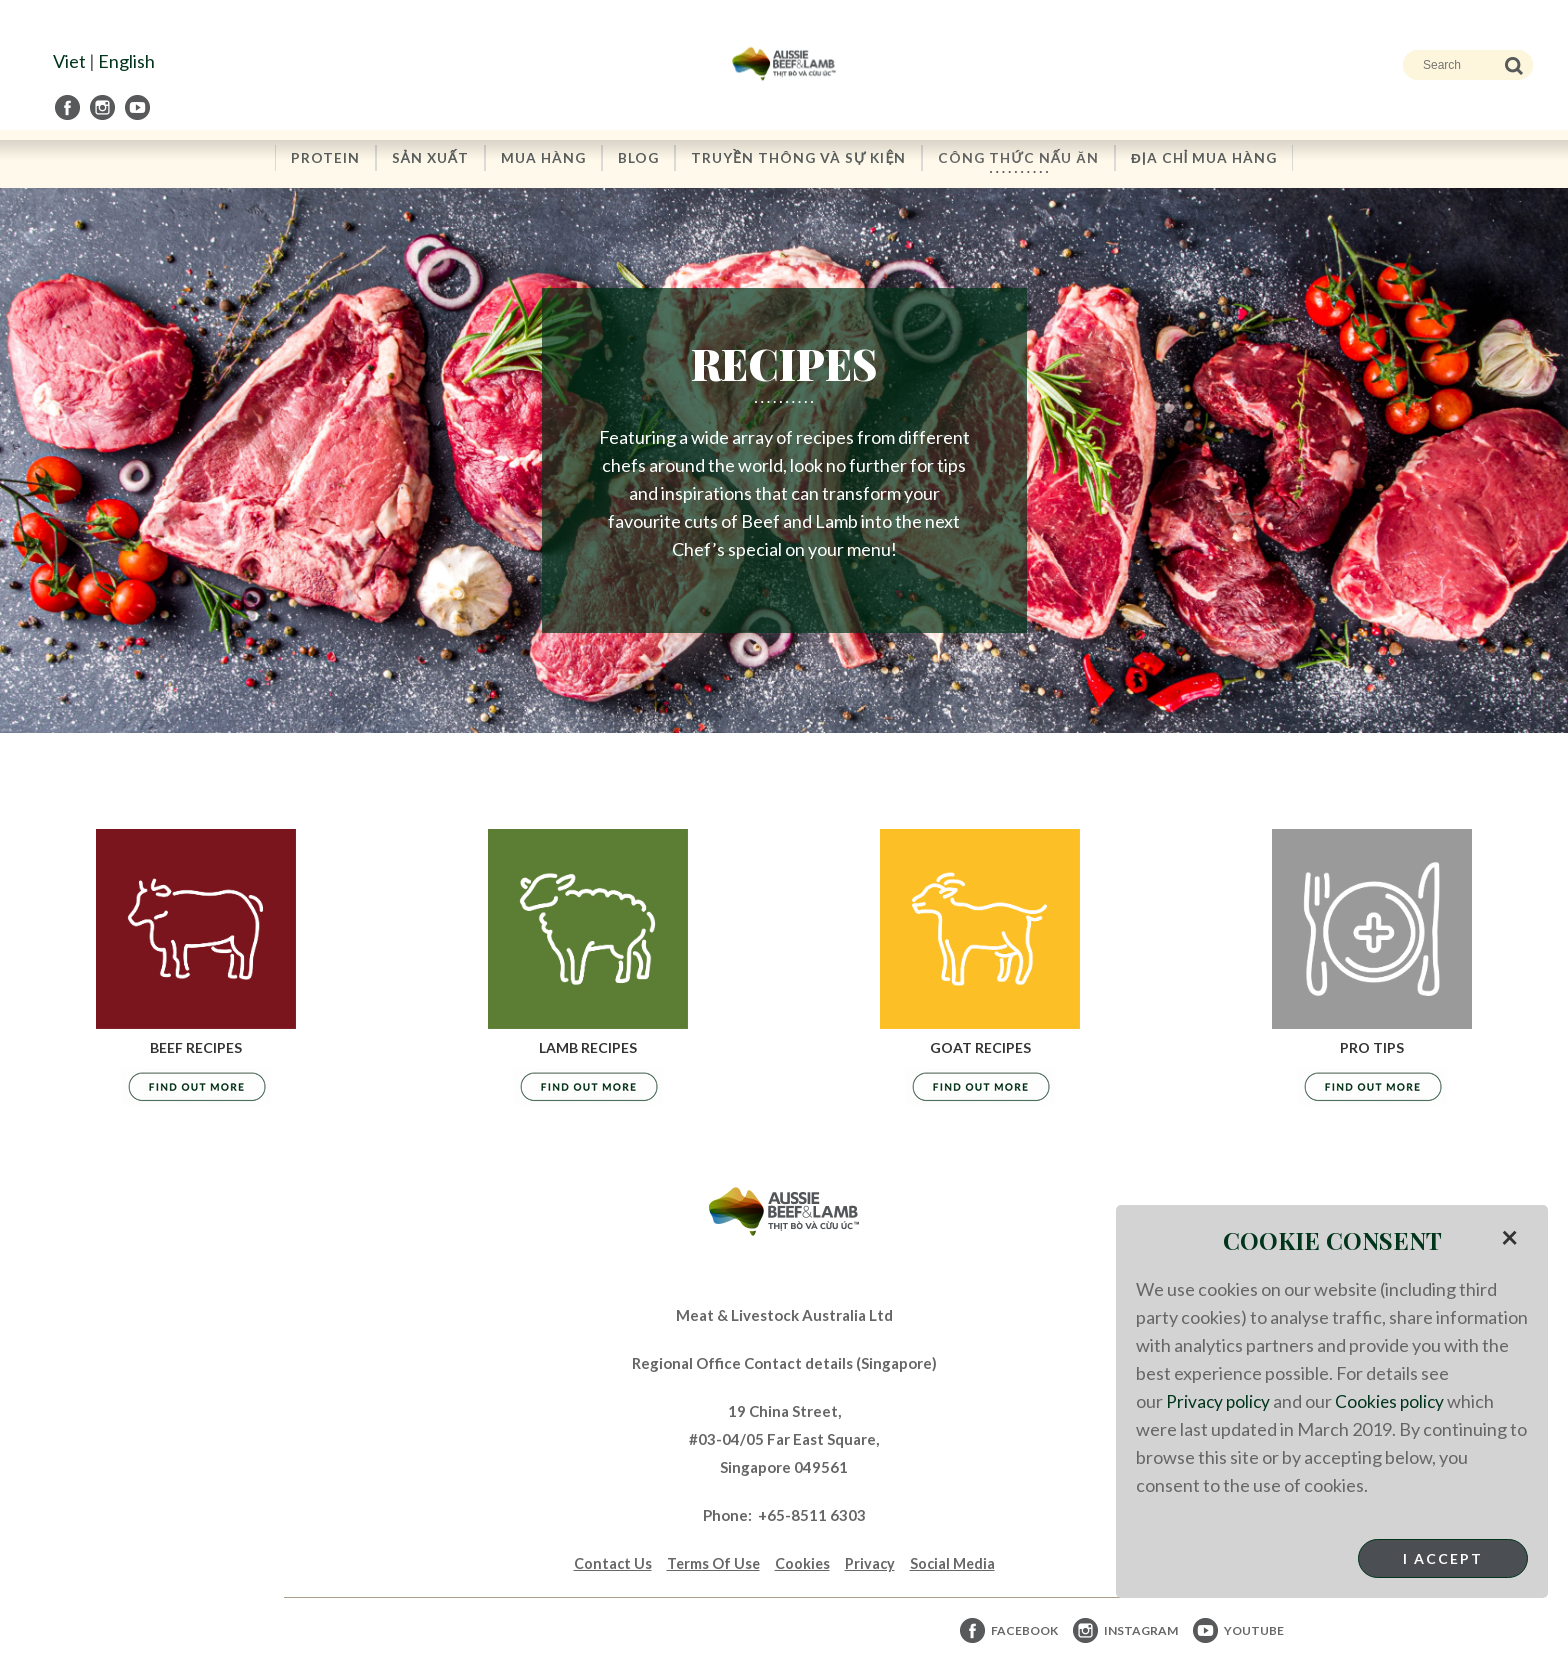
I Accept (1443, 1558)
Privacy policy (1219, 1401)
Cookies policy (1394, 1401)
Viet (69, 61)
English (126, 61)
